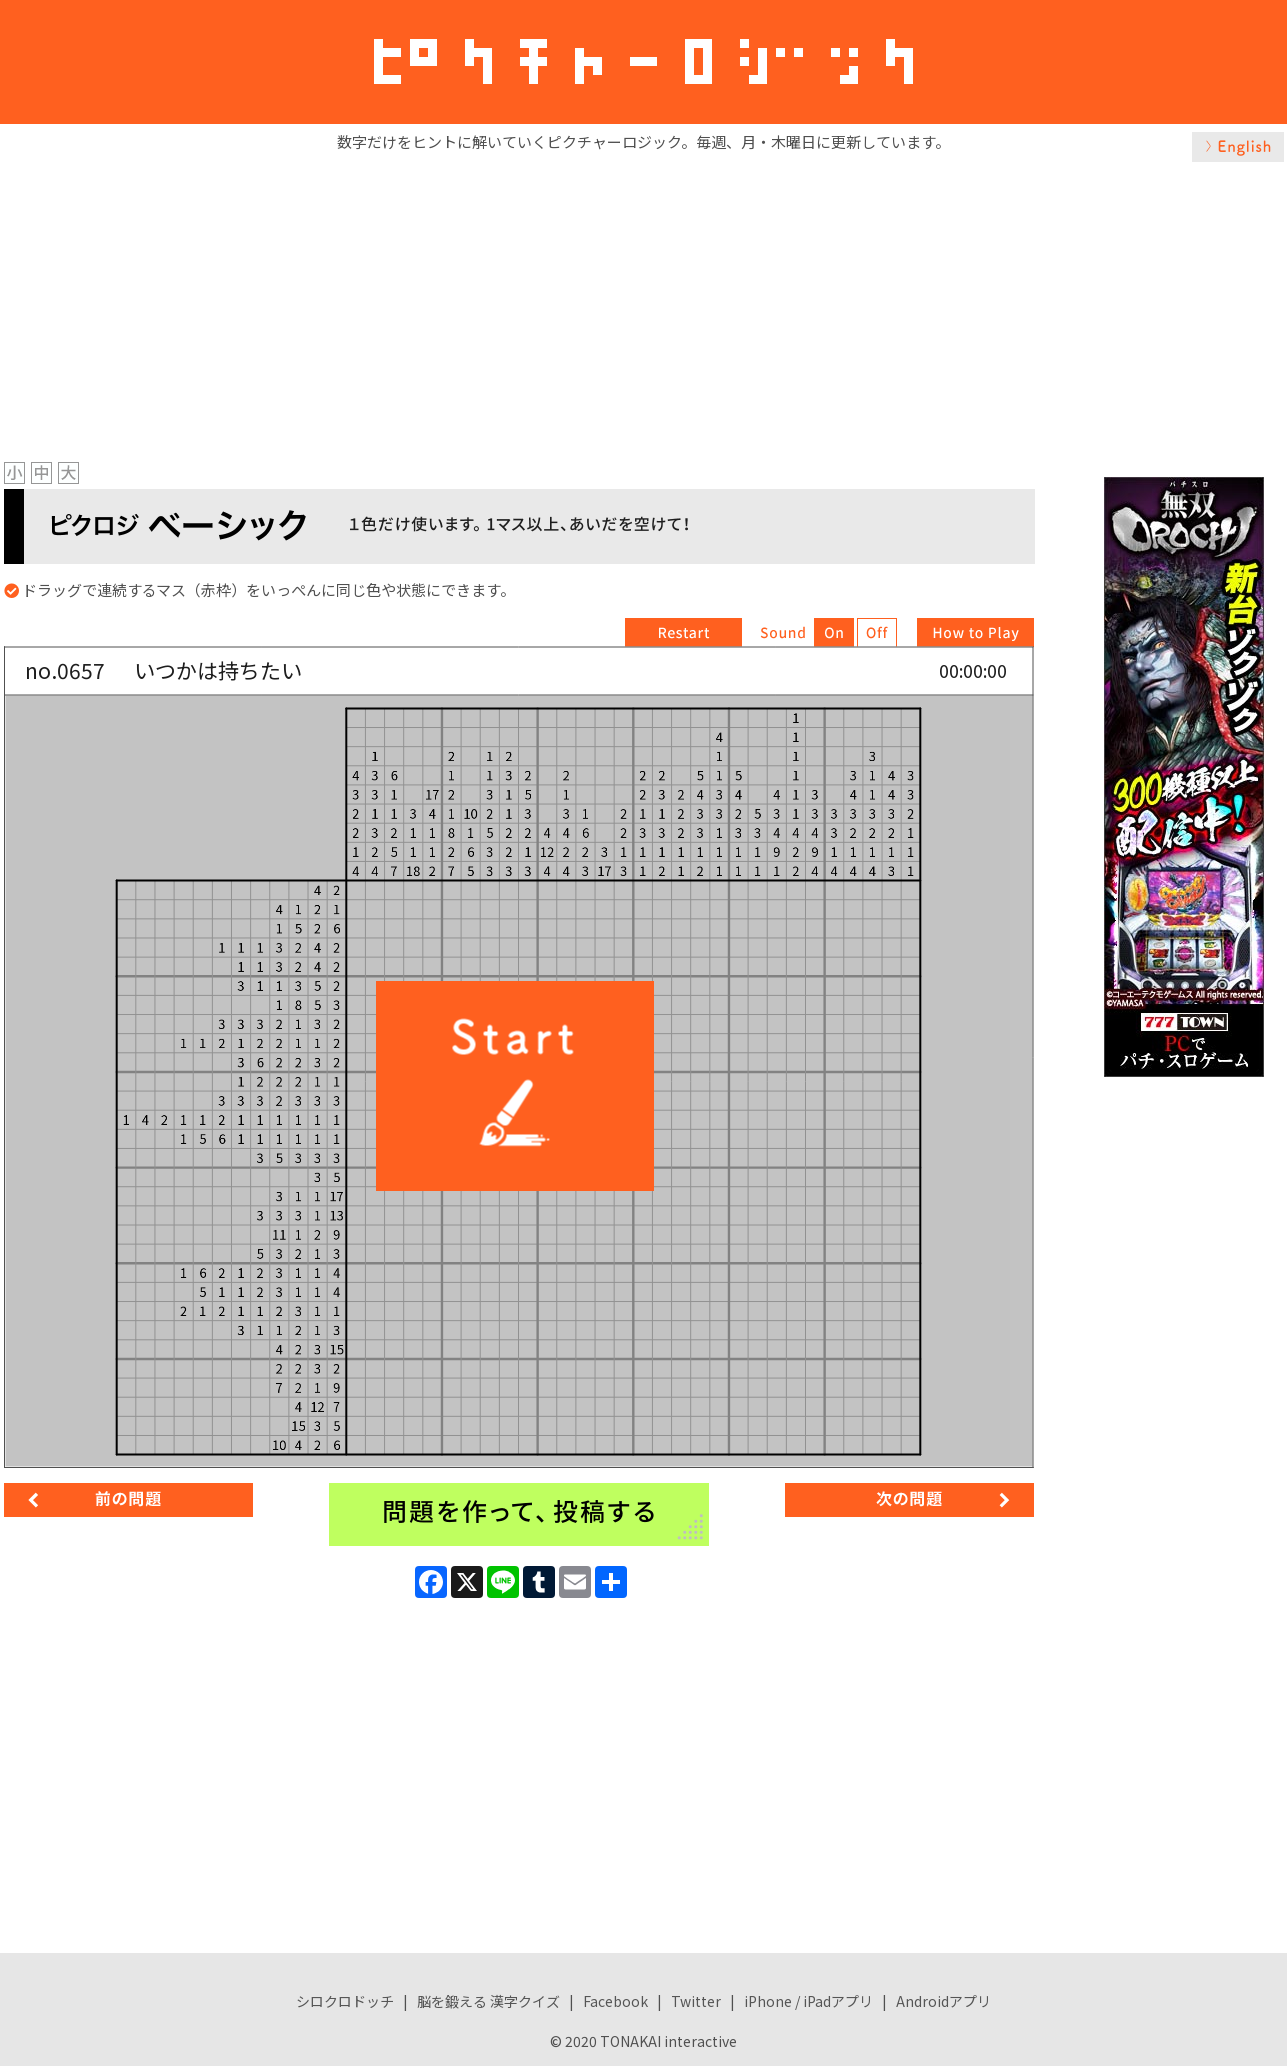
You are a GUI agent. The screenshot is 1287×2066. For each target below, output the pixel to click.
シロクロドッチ (345, 2001)
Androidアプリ (943, 2001)
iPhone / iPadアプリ (808, 2001)
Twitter (696, 2001)
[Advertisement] (644, 307)
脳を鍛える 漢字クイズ (488, 2001)
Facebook (615, 2001)
